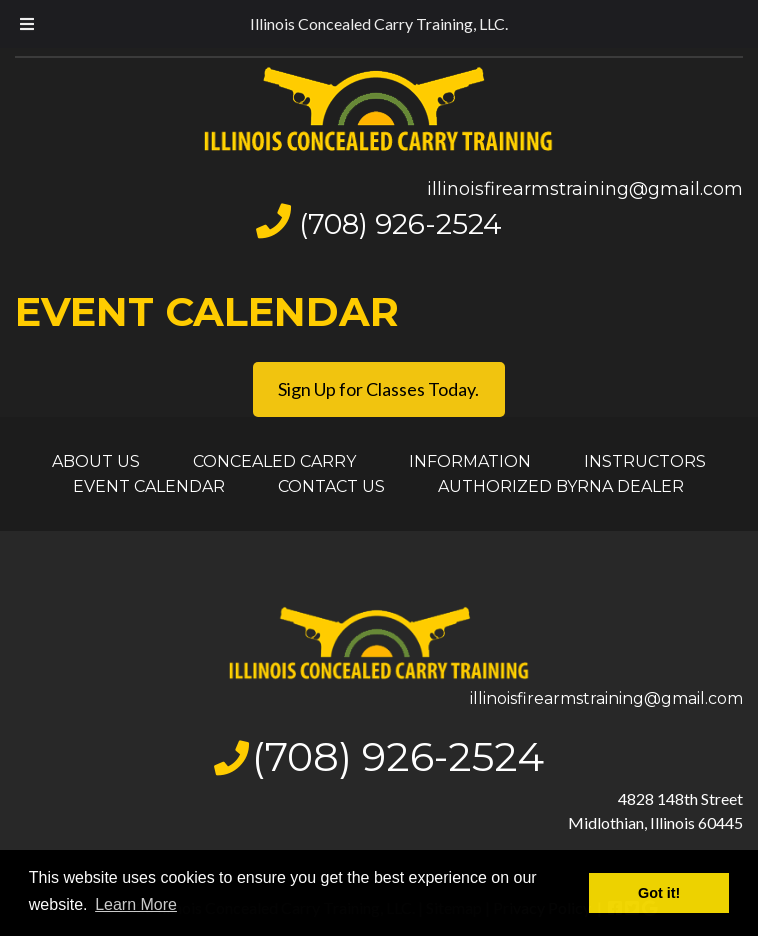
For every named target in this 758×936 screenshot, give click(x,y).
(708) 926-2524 (400, 224)
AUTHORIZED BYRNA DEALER (561, 486)
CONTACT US (331, 486)
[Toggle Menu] (27, 24)
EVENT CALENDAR (149, 486)
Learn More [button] (136, 904)
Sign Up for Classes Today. (378, 389)
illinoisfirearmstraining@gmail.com (585, 189)
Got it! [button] (659, 893)
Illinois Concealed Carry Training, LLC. (379, 23)
